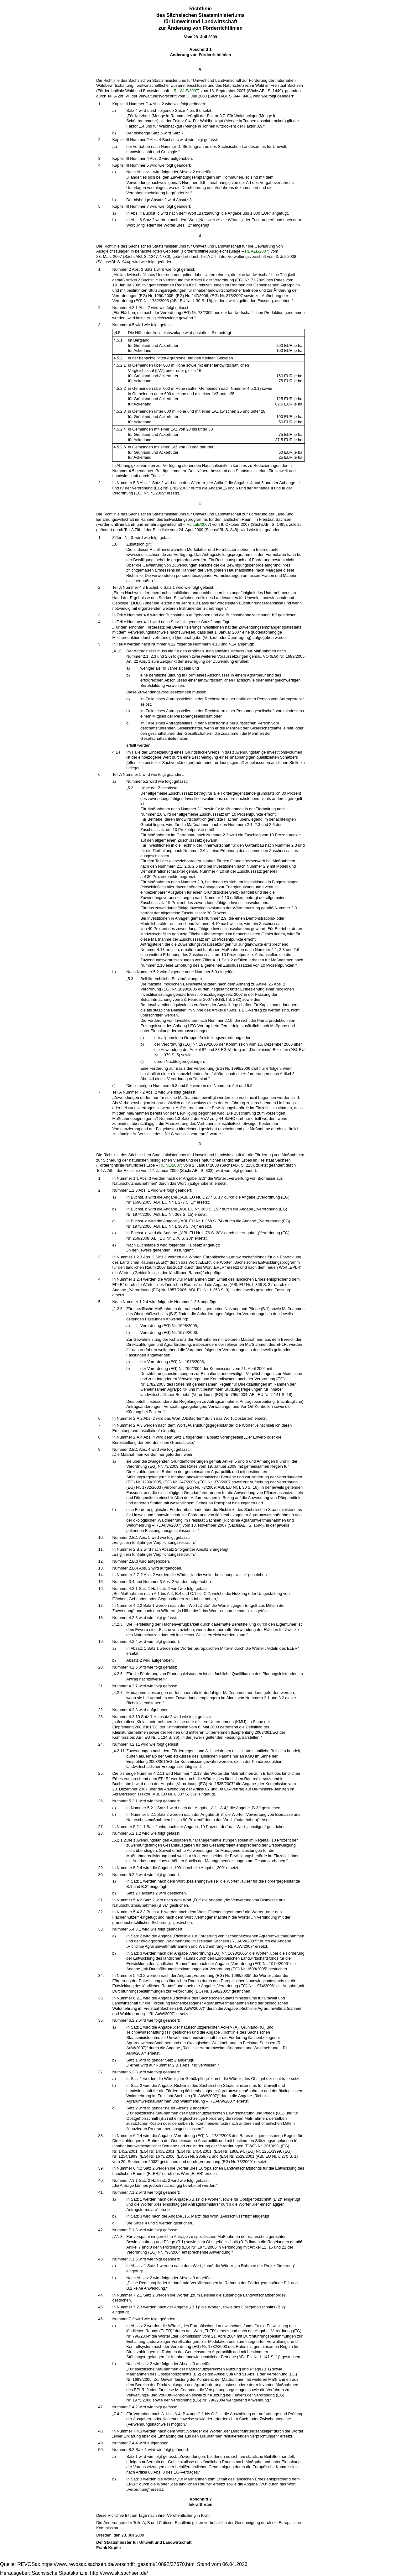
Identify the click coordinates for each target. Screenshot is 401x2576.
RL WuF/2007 (186, 90)
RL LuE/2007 (198, 524)
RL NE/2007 (170, 1165)
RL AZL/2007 (256, 251)
